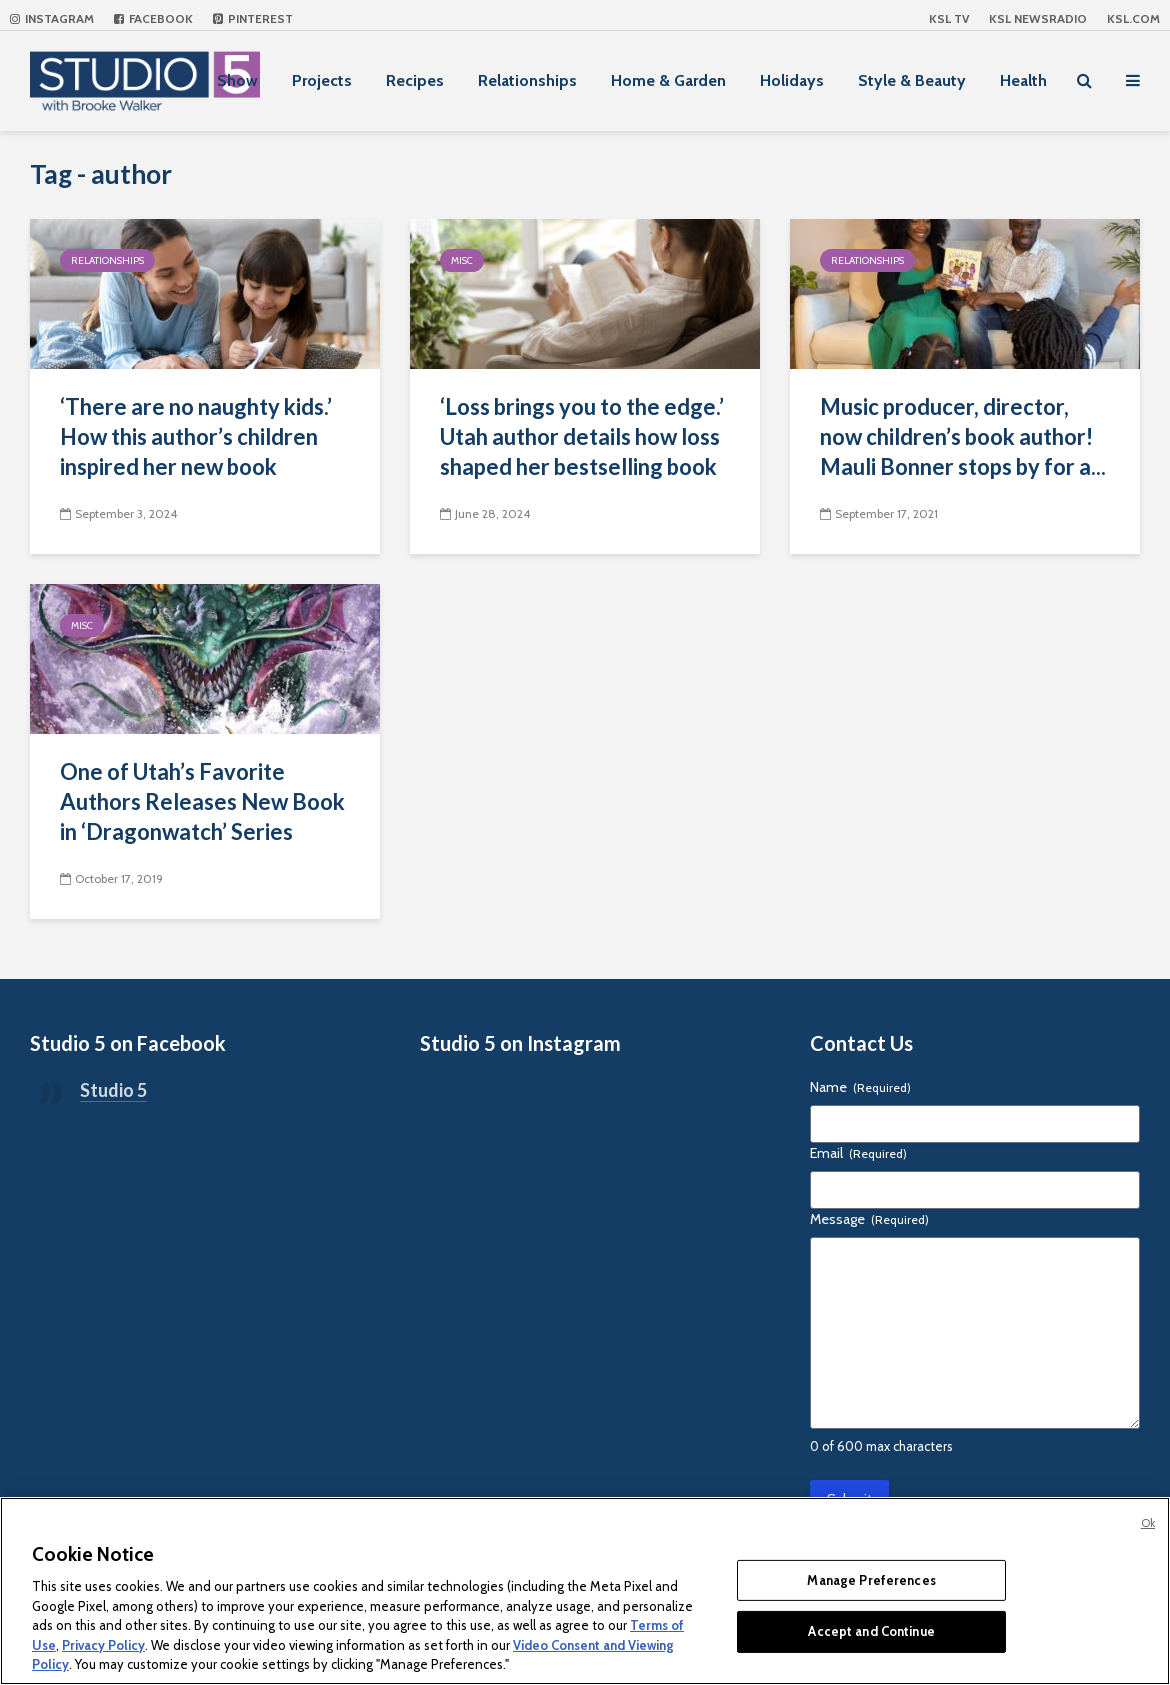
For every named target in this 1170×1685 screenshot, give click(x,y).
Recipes (415, 80)
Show (237, 80)
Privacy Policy (103, 1645)
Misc (462, 260)
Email (858, 1153)
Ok (1148, 1523)
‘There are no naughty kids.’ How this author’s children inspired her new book (196, 436)
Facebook (153, 18)
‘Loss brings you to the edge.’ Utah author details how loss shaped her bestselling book (582, 436)
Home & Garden (668, 80)
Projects (322, 80)
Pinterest (253, 18)
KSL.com (1133, 18)
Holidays (792, 80)
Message (869, 1219)
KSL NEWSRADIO (1038, 18)
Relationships (527, 80)
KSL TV (949, 18)
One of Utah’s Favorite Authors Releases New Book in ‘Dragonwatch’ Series (202, 801)
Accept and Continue (871, 1631)
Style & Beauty (912, 80)
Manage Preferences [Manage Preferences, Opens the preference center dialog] (871, 1580)
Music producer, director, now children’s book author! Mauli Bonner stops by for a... (963, 436)
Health (1023, 80)
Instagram (52, 18)
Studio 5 (113, 1090)
